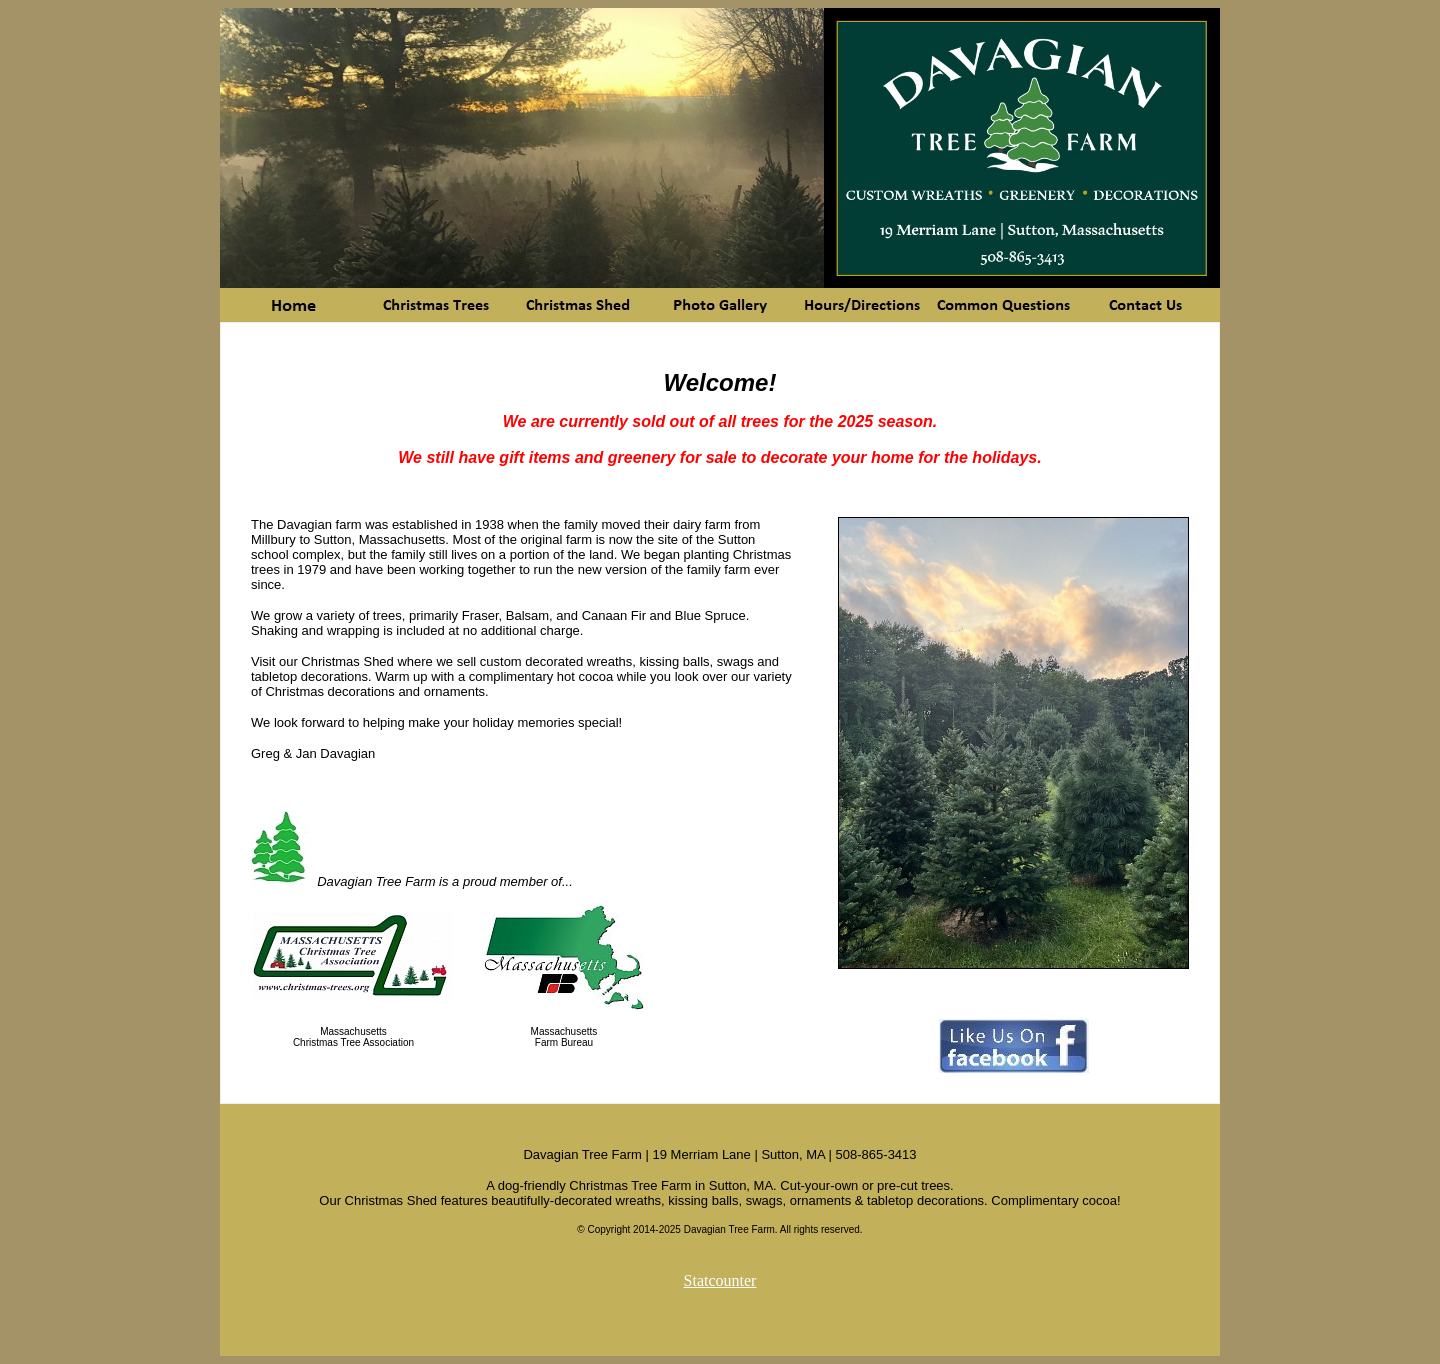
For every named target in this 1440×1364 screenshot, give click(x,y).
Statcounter (720, 1280)
